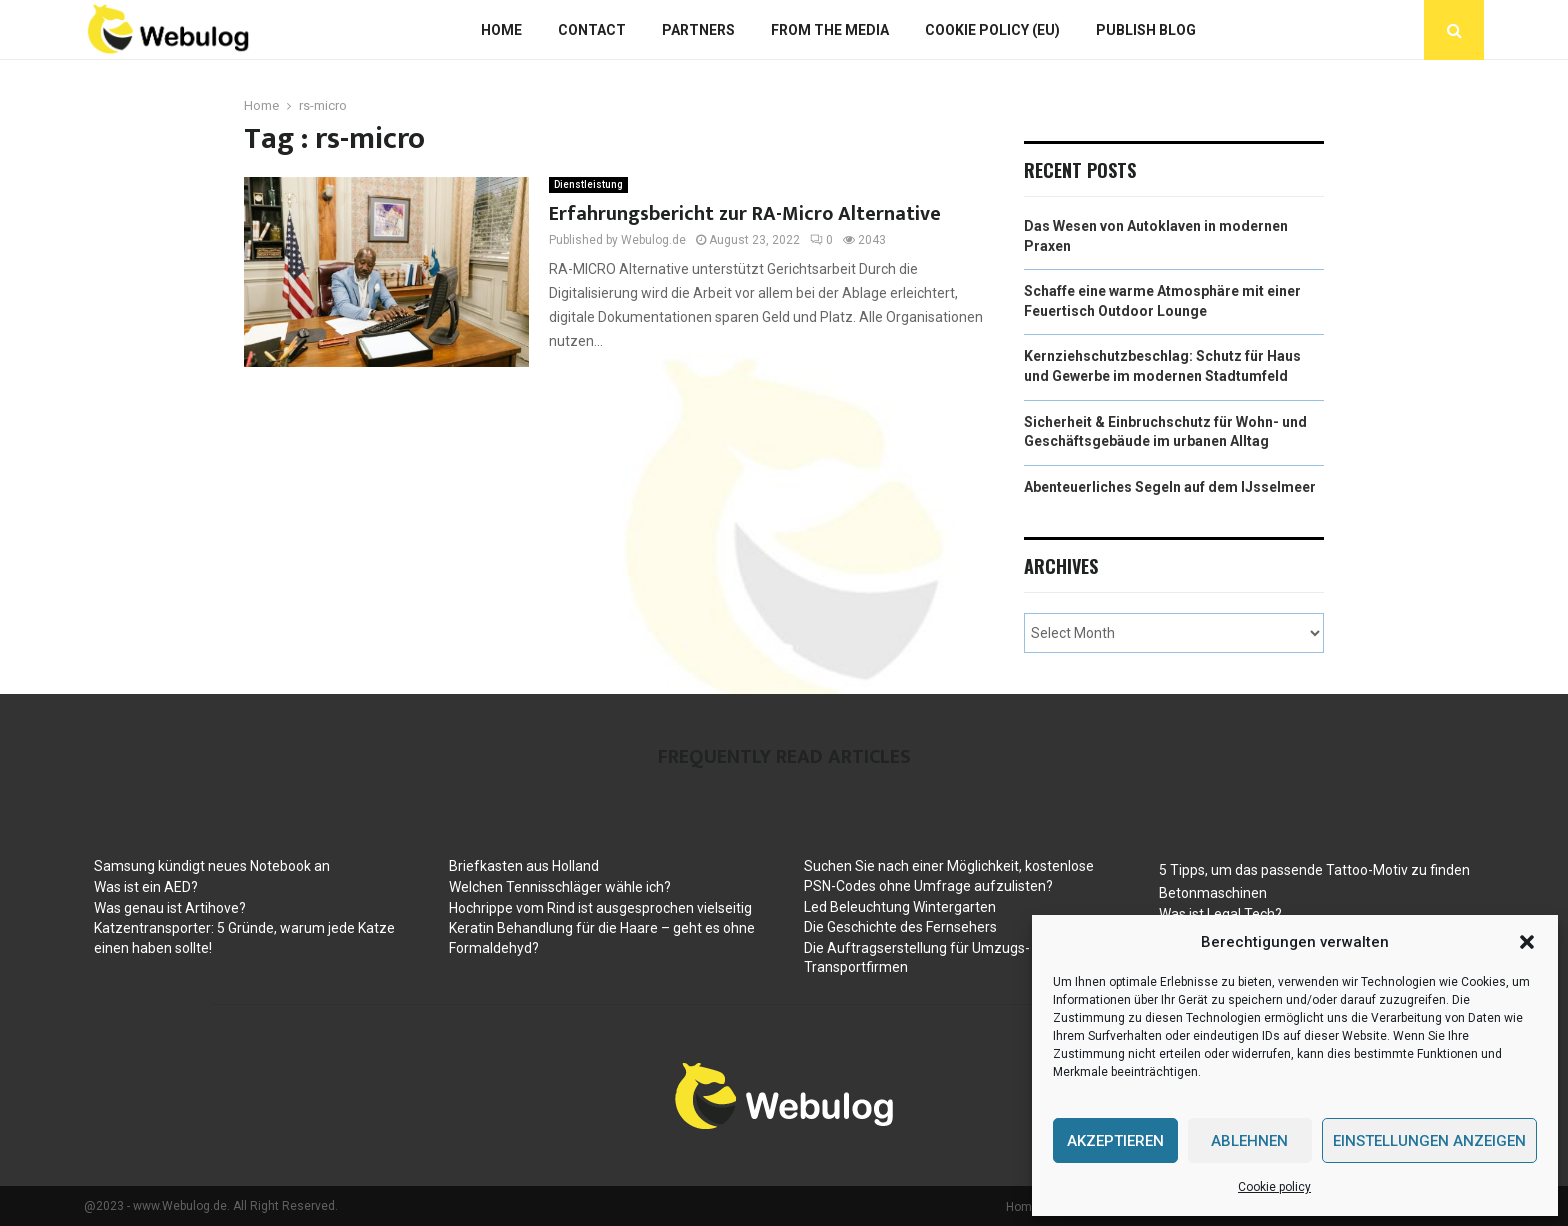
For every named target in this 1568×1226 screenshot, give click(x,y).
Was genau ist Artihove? (170, 908)
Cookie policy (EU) (992, 30)
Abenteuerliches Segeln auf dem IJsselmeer (1170, 487)
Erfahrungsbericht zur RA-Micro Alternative (745, 214)
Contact (592, 30)
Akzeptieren (1115, 1141)
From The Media (830, 30)
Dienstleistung (588, 184)
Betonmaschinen (1213, 893)
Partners (698, 30)
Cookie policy (1274, 1187)
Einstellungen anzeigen (1429, 1141)
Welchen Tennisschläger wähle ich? (560, 887)
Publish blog (1146, 30)
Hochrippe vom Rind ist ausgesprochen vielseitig (600, 908)
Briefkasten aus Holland (524, 866)
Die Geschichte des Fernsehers (900, 927)
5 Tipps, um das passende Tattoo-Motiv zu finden (1314, 870)
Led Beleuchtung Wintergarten (900, 907)
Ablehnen (1249, 1141)
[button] (1527, 942)
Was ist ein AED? (146, 887)
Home (501, 30)
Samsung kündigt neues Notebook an (212, 866)
